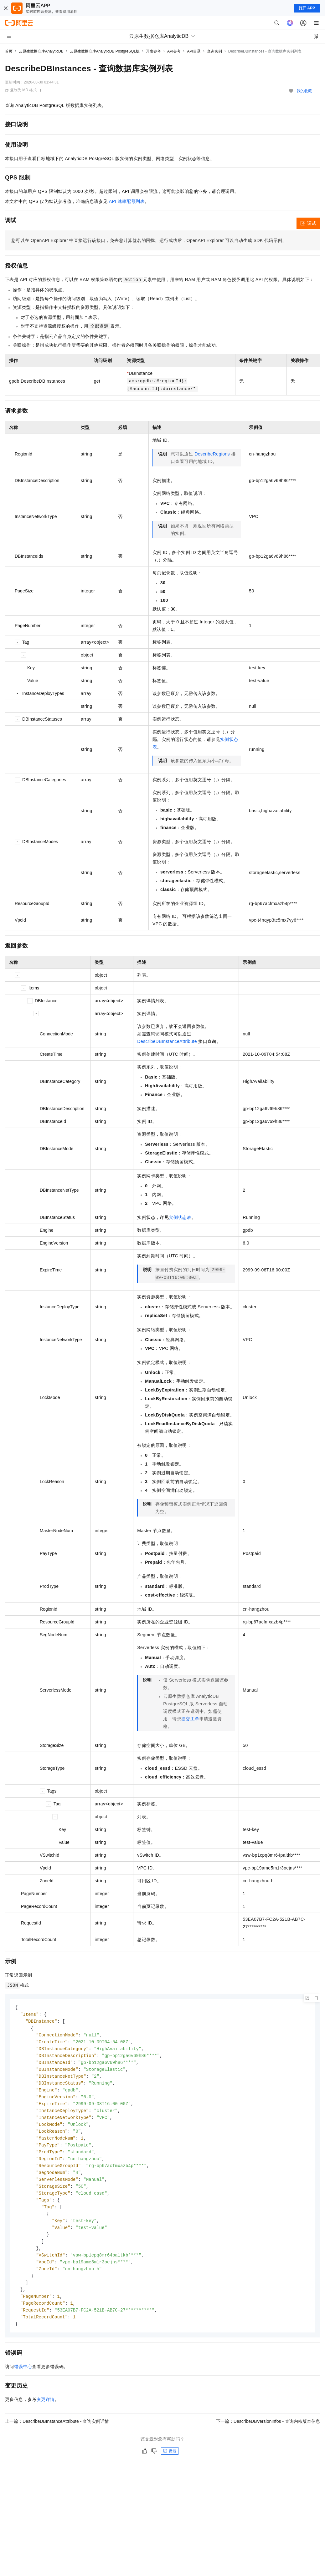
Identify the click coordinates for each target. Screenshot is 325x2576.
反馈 (169, 2465)
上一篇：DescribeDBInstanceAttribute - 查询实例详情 (57, 2435)
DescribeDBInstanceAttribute (167, 1041)
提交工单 (190, 1718)
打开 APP (307, 8)
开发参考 (153, 51)
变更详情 (46, 2414)
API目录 (193, 51)
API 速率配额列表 (127, 201)
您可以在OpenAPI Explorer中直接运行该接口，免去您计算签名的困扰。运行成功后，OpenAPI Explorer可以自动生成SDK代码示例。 (149, 240)
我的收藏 (304, 91)
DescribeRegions (212, 453)
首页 (9, 51)
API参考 (174, 51)
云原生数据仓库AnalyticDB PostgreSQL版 (105, 51)
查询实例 (214, 51)
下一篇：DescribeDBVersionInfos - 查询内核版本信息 (268, 2435)
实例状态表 (180, 1217)
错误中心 (23, 2381)
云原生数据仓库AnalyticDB (41, 51)
